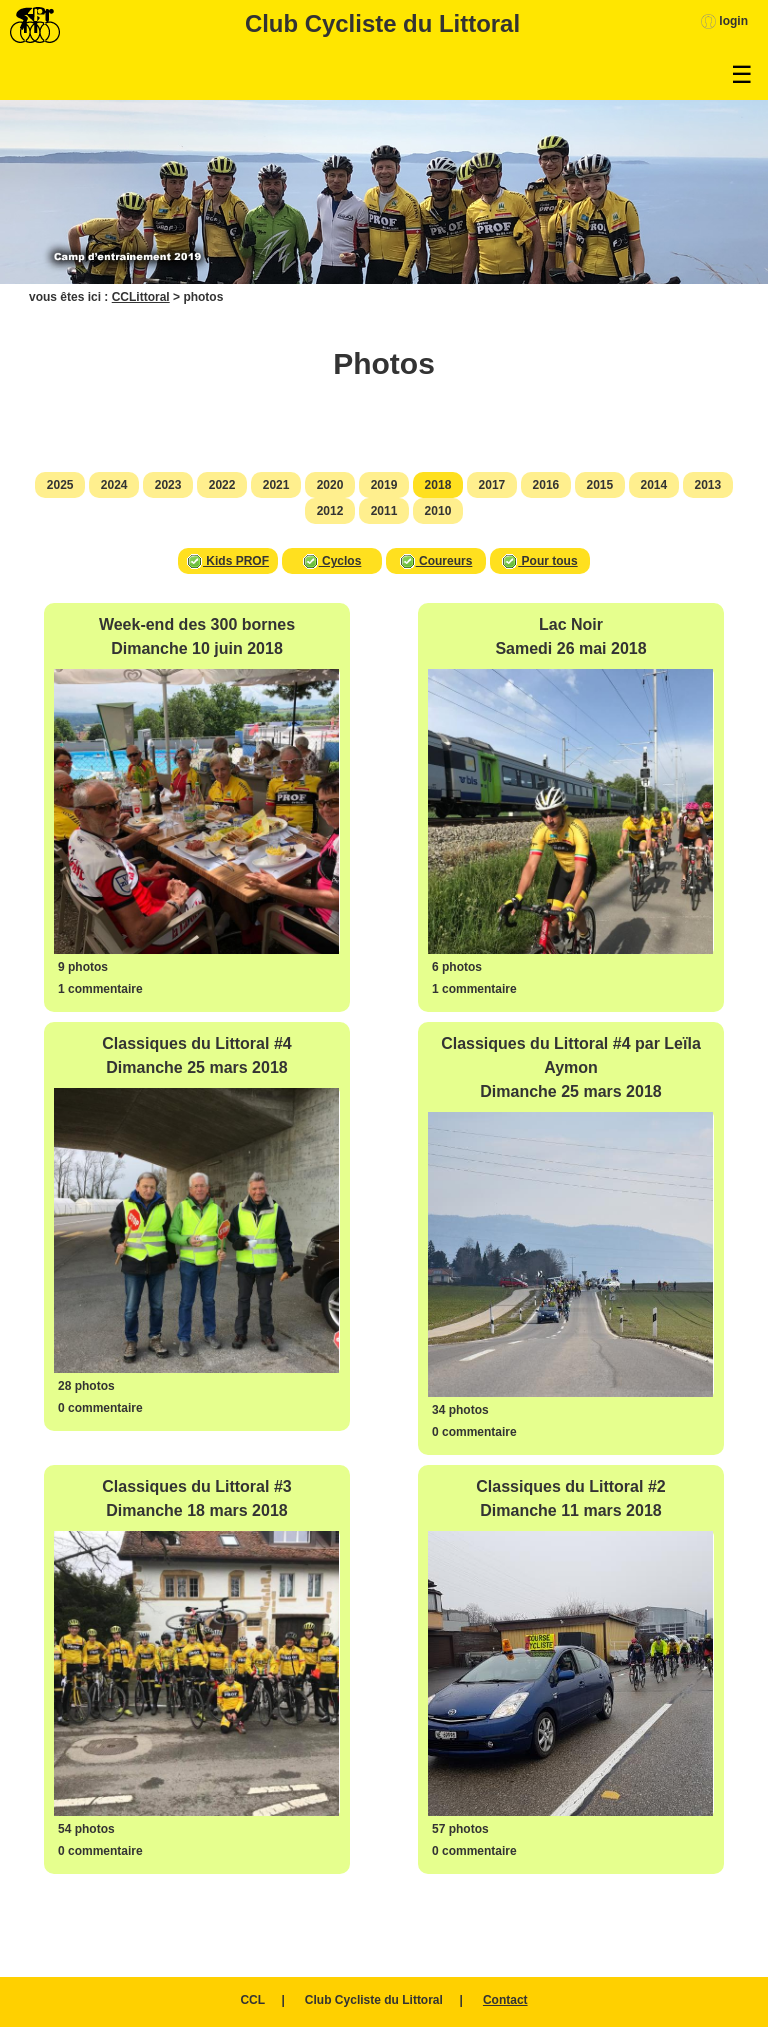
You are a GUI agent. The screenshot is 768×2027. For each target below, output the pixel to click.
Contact (505, 2000)
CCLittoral (141, 297)
